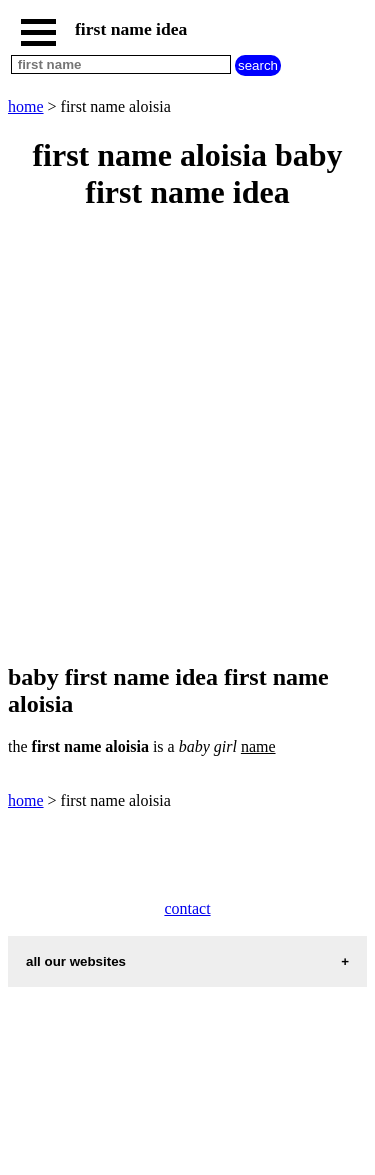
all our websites (76, 961)
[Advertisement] (187, 438)
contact (187, 908)
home (26, 106)
